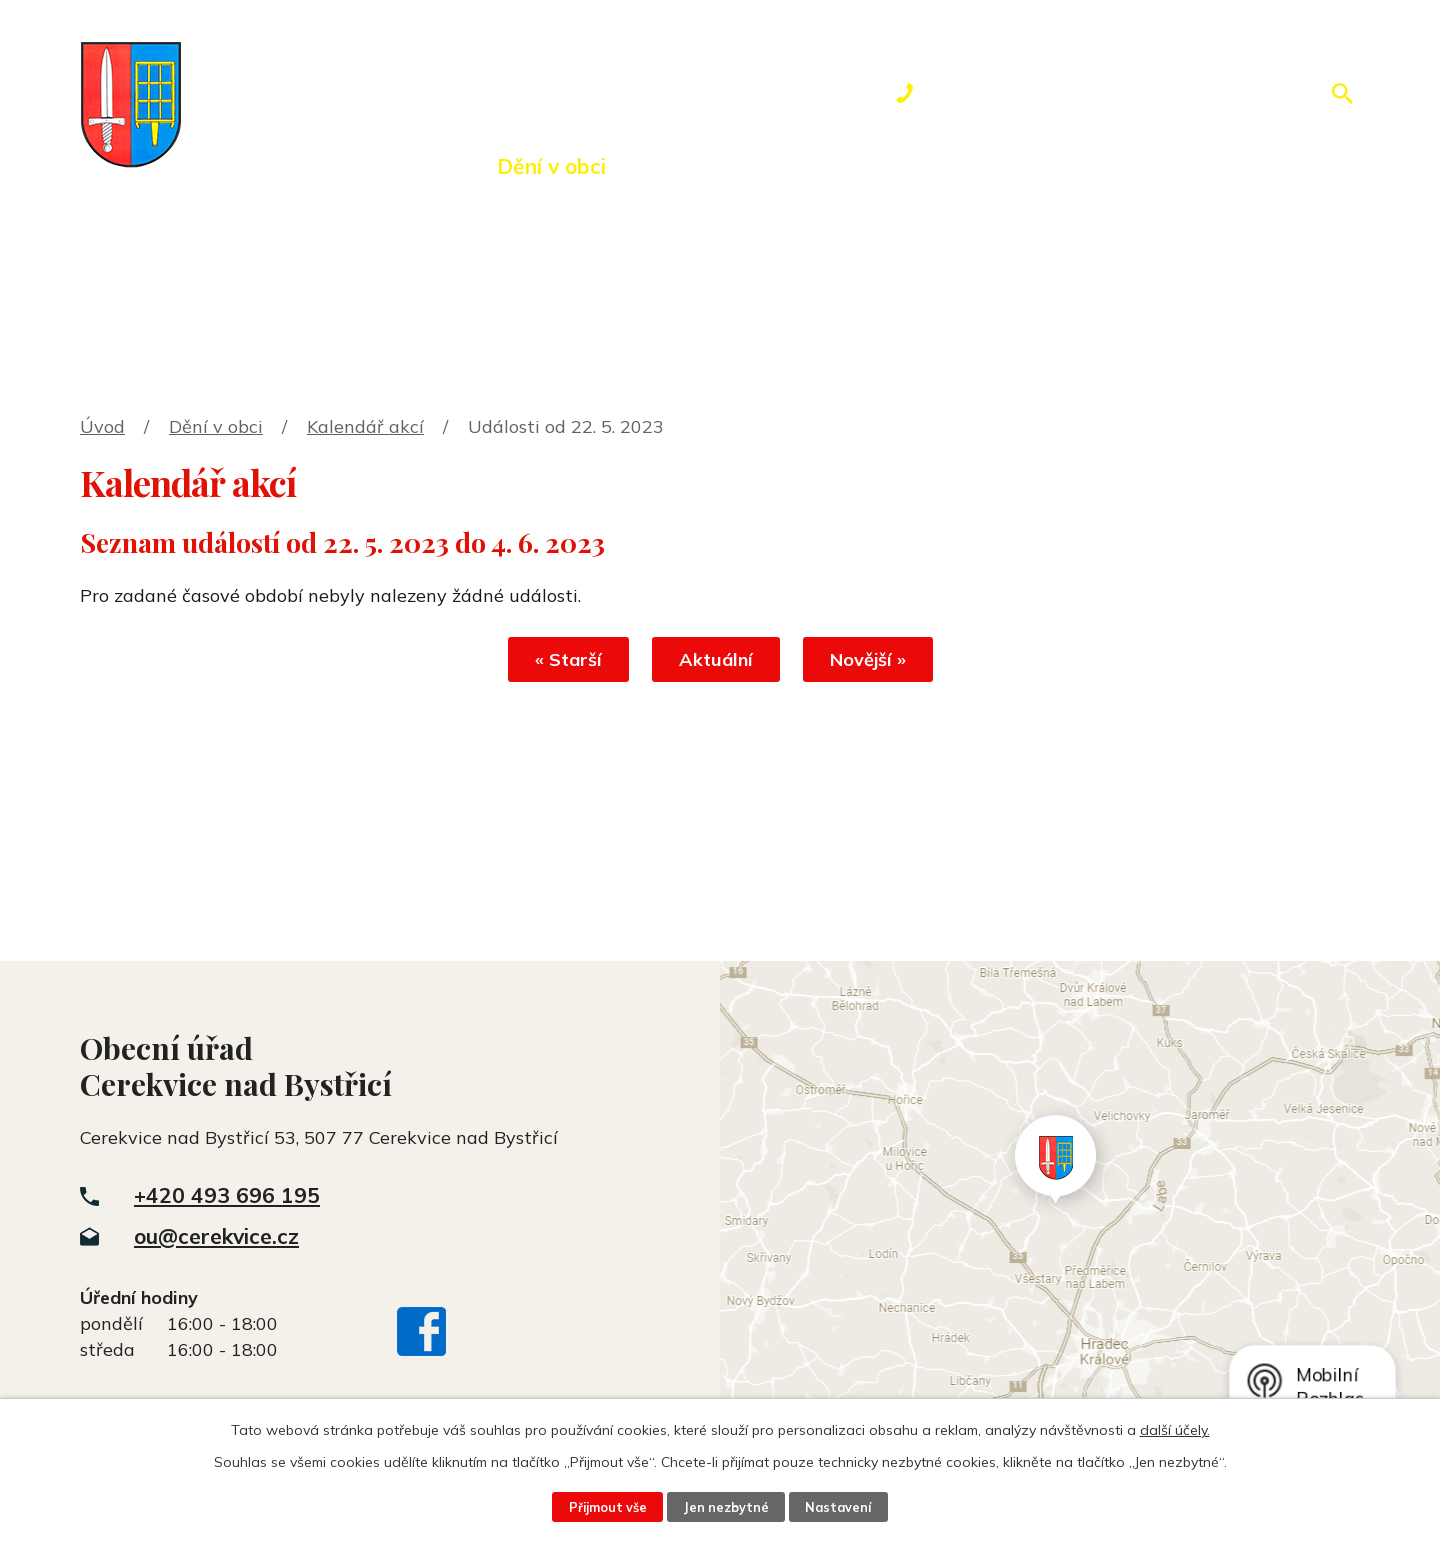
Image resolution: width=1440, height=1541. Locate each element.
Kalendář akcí (365, 426)
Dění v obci (551, 166)
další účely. (1175, 1430)
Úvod (235, 166)
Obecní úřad (378, 166)
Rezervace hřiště (855, 166)
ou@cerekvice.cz (216, 1236)
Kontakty (1045, 166)
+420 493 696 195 (227, 1195)
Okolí (687, 166)
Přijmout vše (608, 1507)
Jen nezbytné (726, 1507)
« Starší (568, 659)
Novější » (868, 659)
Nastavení (838, 1507)
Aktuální (716, 659)
